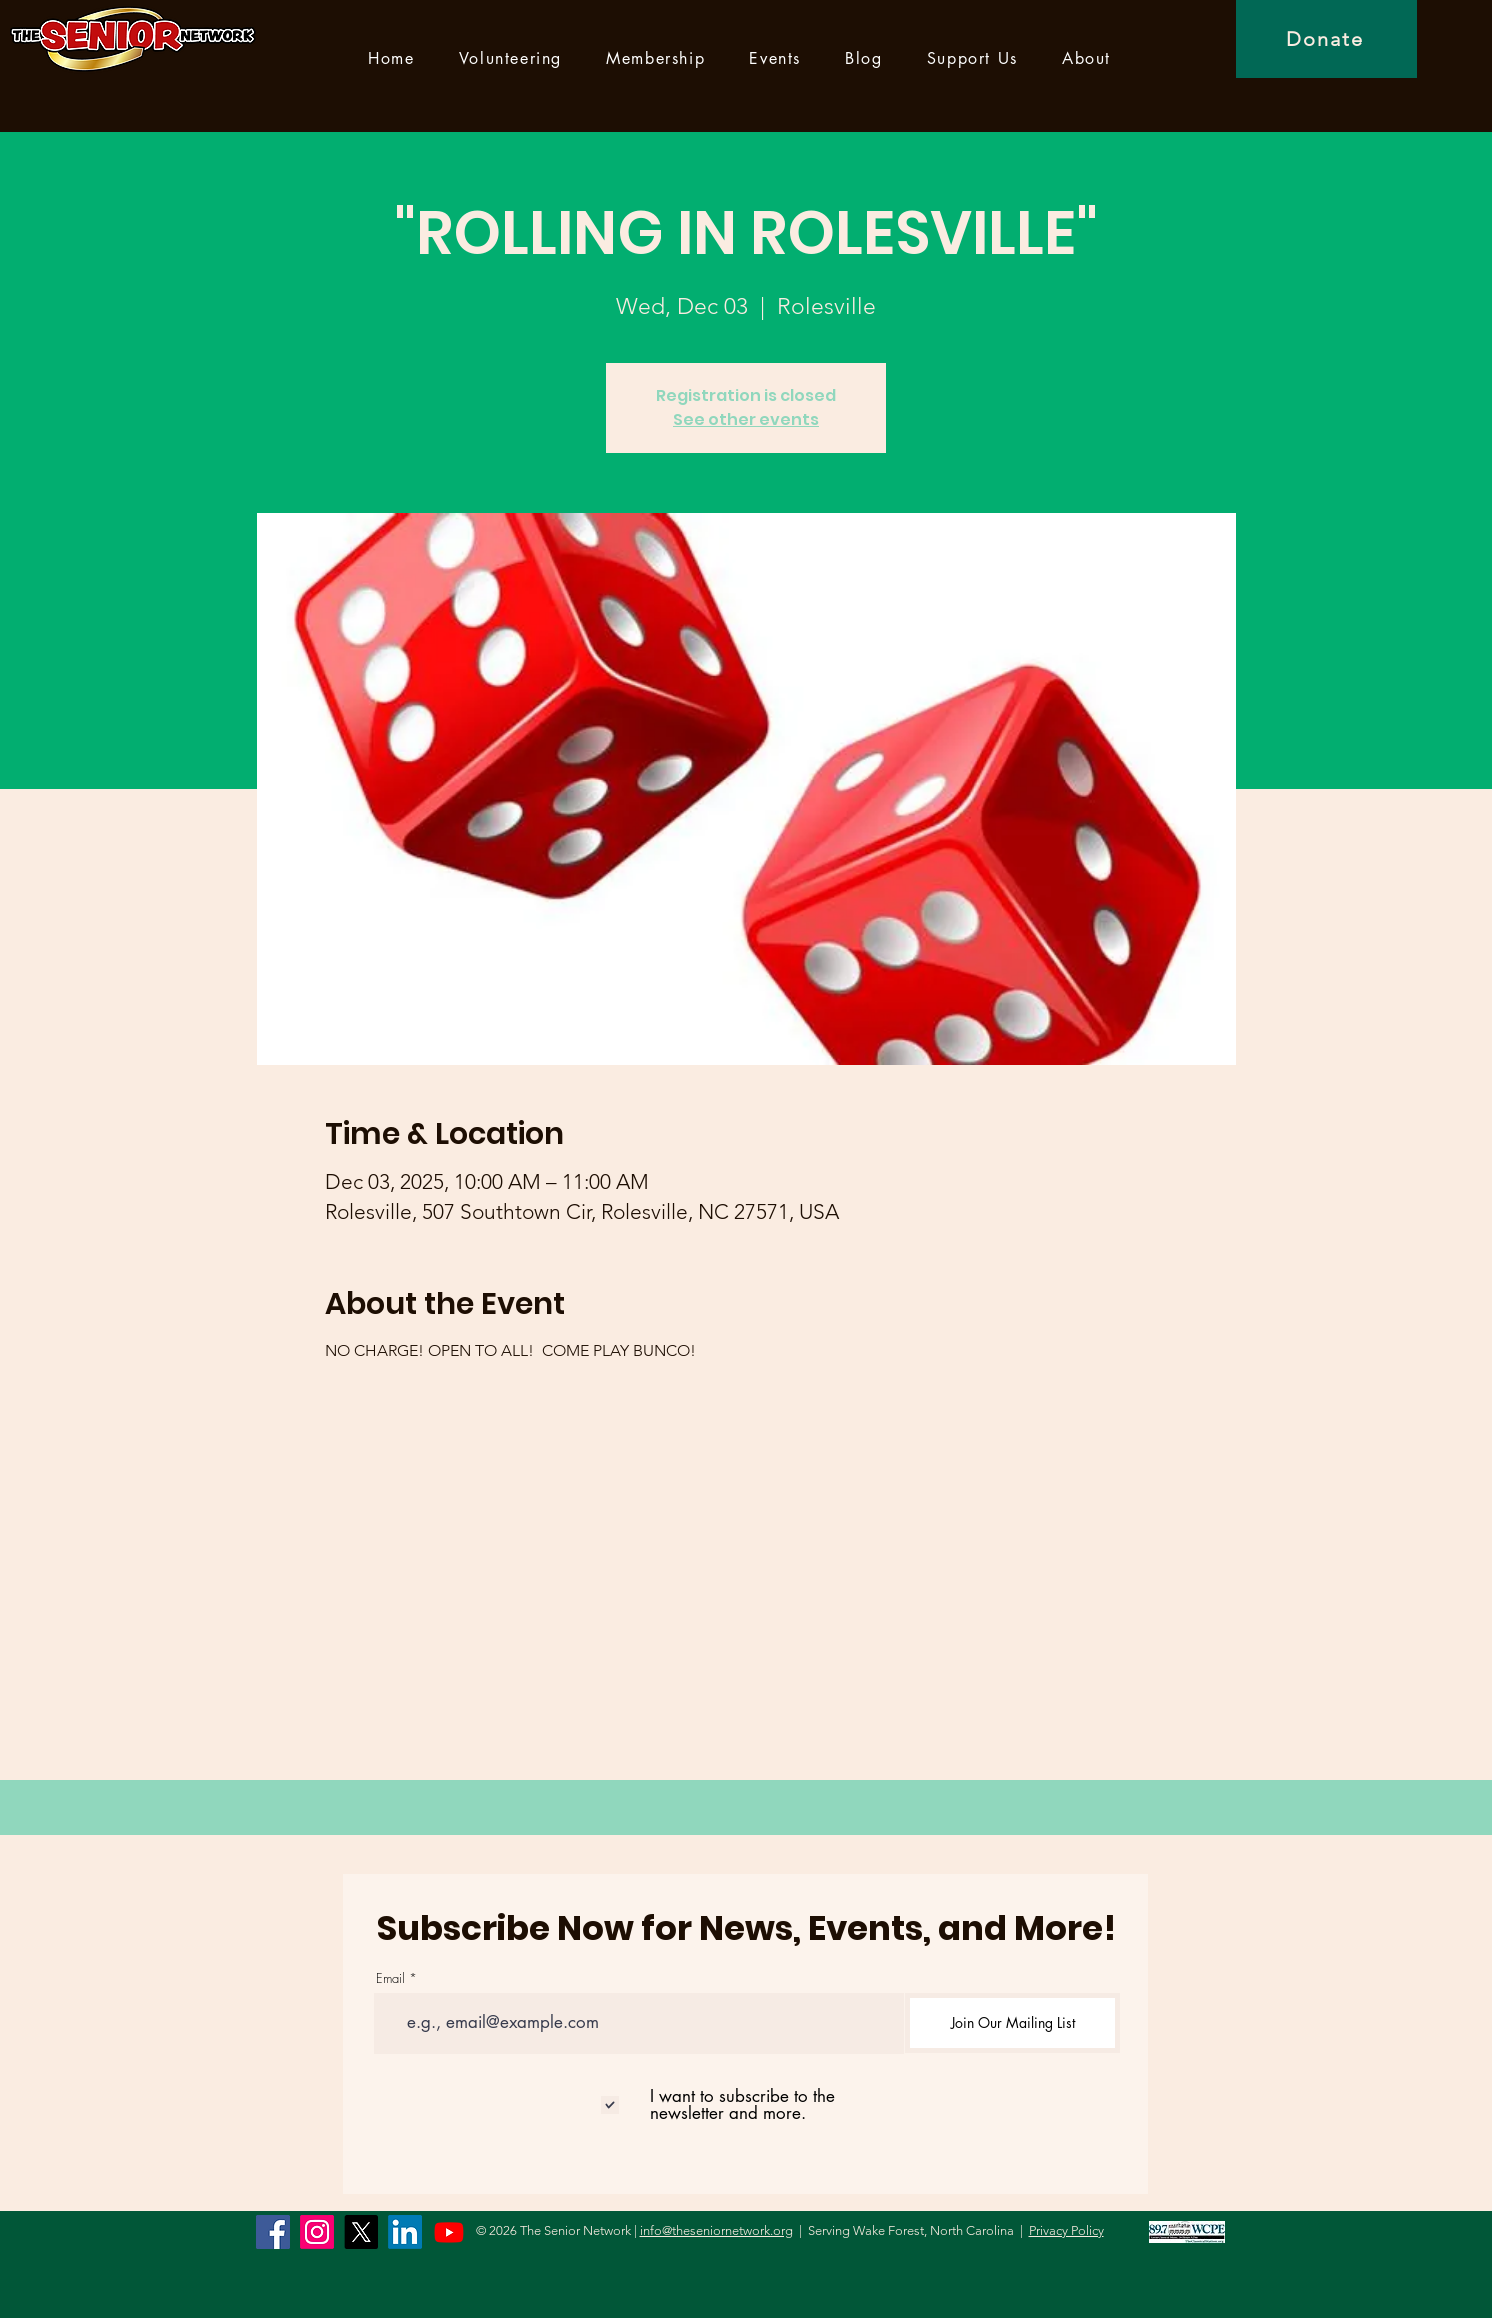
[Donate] (1326, 39)
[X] (361, 2232)
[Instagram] (317, 2232)
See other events (746, 419)
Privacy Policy (1066, 2230)
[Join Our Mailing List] (1012, 2023)
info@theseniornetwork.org (716, 2230)
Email (390, 1978)
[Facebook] (273, 2232)
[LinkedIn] (405, 2232)
